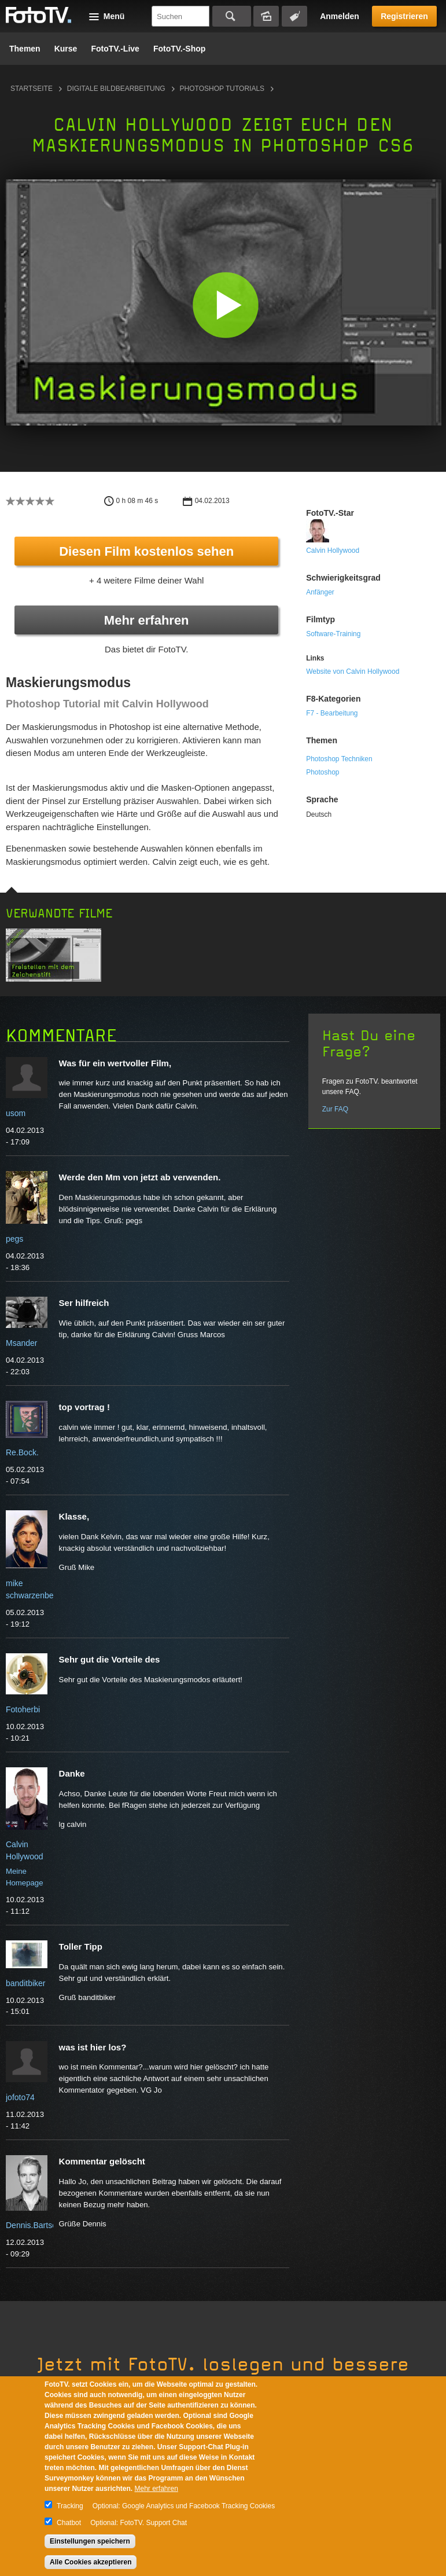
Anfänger (320, 592)
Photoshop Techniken (339, 759)
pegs (14, 1238)
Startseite (31, 89)
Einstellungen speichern (90, 2541)
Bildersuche (266, 16)
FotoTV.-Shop (179, 48)
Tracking (70, 2506)
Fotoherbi (23, 1709)
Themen (24, 48)
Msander (21, 1343)
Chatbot (69, 2523)
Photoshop (322, 772)
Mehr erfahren (146, 620)
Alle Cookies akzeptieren (90, 2562)
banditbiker (26, 1983)
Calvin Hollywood (332, 550)
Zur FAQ (335, 1109)
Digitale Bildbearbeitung (116, 89)
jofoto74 (20, 2097)
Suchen (231, 16)
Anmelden (339, 16)
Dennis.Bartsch (33, 2225)
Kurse (66, 48)
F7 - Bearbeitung (331, 713)
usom (15, 1113)
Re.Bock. (22, 1452)
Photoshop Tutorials (222, 89)
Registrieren (404, 16)
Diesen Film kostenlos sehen (146, 551)
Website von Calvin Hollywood (352, 671)
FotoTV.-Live (115, 48)
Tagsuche (294, 16)
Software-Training (333, 634)
